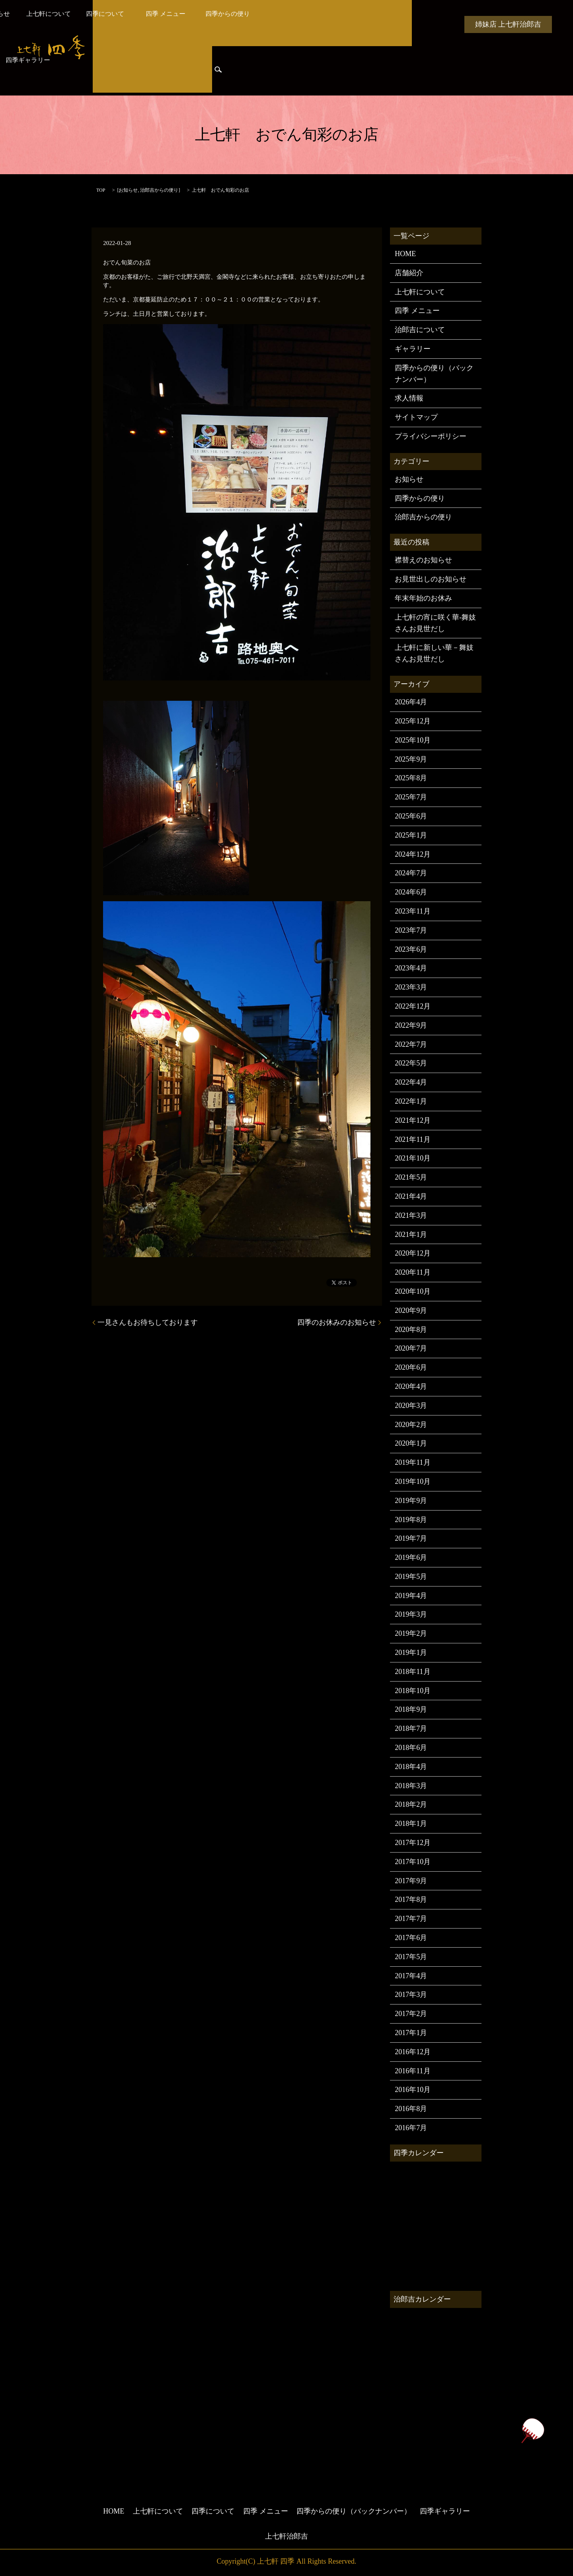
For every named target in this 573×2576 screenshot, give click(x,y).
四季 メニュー (322, 24)
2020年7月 (411, 1348)
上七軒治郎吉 (286, 2536)
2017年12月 (413, 1843)
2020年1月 (411, 1443)
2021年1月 (411, 1234)
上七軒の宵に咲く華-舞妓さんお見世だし (435, 623)
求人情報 (409, 398)
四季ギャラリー (182, 71)
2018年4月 (411, 1767)
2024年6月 (411, 892)
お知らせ (152, 24)
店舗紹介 (409, 273)
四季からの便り (382, 24)
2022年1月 (411, 1101)
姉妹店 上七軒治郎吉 (508, 24)
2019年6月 (411, 1557)
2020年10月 (413, 1291)
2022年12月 (413, 1006)
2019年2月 (411, 1633)
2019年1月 (411, 1652)
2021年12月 (413, 1120)
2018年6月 (411, 1748)
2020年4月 (411, 1386)
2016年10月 (413, 2090)
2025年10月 (413, 740)
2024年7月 (411, 873)
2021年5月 (411, 1177)
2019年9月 (411, 1501)
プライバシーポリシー (430, 436)
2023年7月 (411, 930)
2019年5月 (411, 1577)
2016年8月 (411, 2109)
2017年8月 (411, 1899)
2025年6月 (411, 816)
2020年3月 (411, 1406)
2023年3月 (411, 987)
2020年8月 (411, 1330)
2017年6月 (411, 1938)
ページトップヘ (532, 2430)
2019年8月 (411, 1520)
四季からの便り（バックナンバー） (434, 373)
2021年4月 (411, 1196)
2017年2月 (411, 2014)
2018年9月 (411, 1709)
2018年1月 (411, 1824)
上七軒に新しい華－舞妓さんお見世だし (434, 653)
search (218, 72)
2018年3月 (411, 1786)
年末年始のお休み (423, 598)
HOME (112, 24)
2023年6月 (411, 949)
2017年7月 (411, 1919)
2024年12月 (413, 854)
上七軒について (203, 24)
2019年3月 (411, 1614)
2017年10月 (413, 1862)
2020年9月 (411, 1310)
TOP (100, 190)
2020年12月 (413, 1253)
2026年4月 (411, 702)
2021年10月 (413, 1158)
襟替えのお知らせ (423, 560)
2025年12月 (413, 721)
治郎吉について (420, 330)
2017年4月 (411, 1976)
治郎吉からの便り (122, 71)
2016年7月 (411, 2128)
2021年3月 (411, 1215)
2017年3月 (411, 1995)
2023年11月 (412, 911)
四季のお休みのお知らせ (336, 1322)
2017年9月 (411, 1881)
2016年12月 (413, 2052)
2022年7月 (411, 1044)
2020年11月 (412, 1272)
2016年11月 (412, 2071)
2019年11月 (412, 1462)
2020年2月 (411, 1425)
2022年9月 (411, 1025)
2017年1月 (411, 2033)
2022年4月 (411, 1082)
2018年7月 (411, 1728)
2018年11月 (412, 1672)
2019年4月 (411, 1596)
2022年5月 (411, 1063)
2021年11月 (412, 1139)
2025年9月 (411, 759)
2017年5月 (411, 1957)
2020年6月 (411, 1367)
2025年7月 (411, 797)
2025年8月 (411, 778)
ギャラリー (413, 349)
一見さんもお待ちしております (147, 1322)
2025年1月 (411, 835)
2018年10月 (413, 1691)
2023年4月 (411, 968)
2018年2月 (411, 1804)
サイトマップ (416, 417)
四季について (262, 24)
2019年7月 (411, 1538)
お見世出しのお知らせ (430, 579)
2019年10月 (413, 1481)
